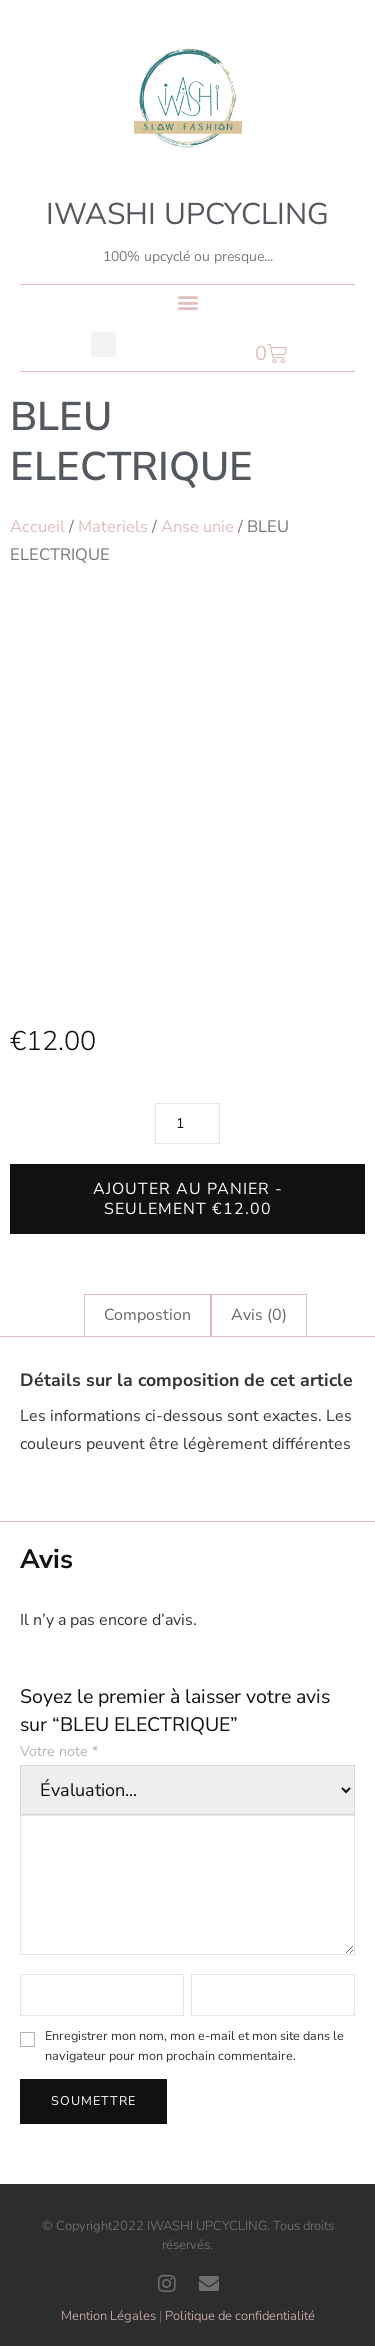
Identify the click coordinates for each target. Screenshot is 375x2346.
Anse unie (197, 526)
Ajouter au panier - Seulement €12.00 (188, 1199)
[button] (187, 301)
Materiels (113, 526)
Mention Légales (108, 2316)
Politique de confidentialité (240, 2316)
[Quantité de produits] (187, 1123)
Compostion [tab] (147, 1315)
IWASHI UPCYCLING (187, 214)
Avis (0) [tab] (259, 1315)
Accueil (37, 526)
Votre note (59, 1751)
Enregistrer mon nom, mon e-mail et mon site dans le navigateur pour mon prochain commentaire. (194, 2046)
